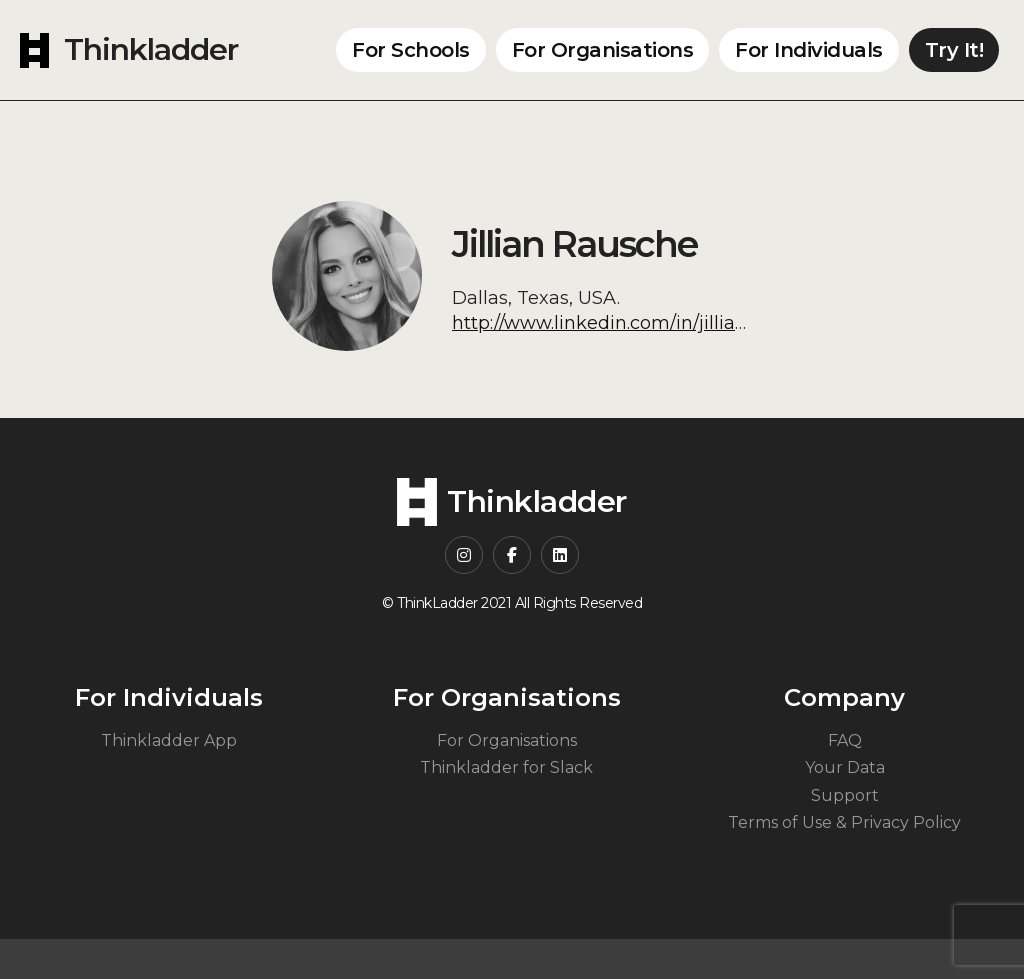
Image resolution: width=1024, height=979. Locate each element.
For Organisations (603, 50)
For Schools (411, 50)
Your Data (845, 767)
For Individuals (809, 50)
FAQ (845, 740)
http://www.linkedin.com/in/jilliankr (608, 323)
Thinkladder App (169, 740)
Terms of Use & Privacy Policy (844, 822)
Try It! (954, 50)
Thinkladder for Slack (506, 767)
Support (845, 795)
